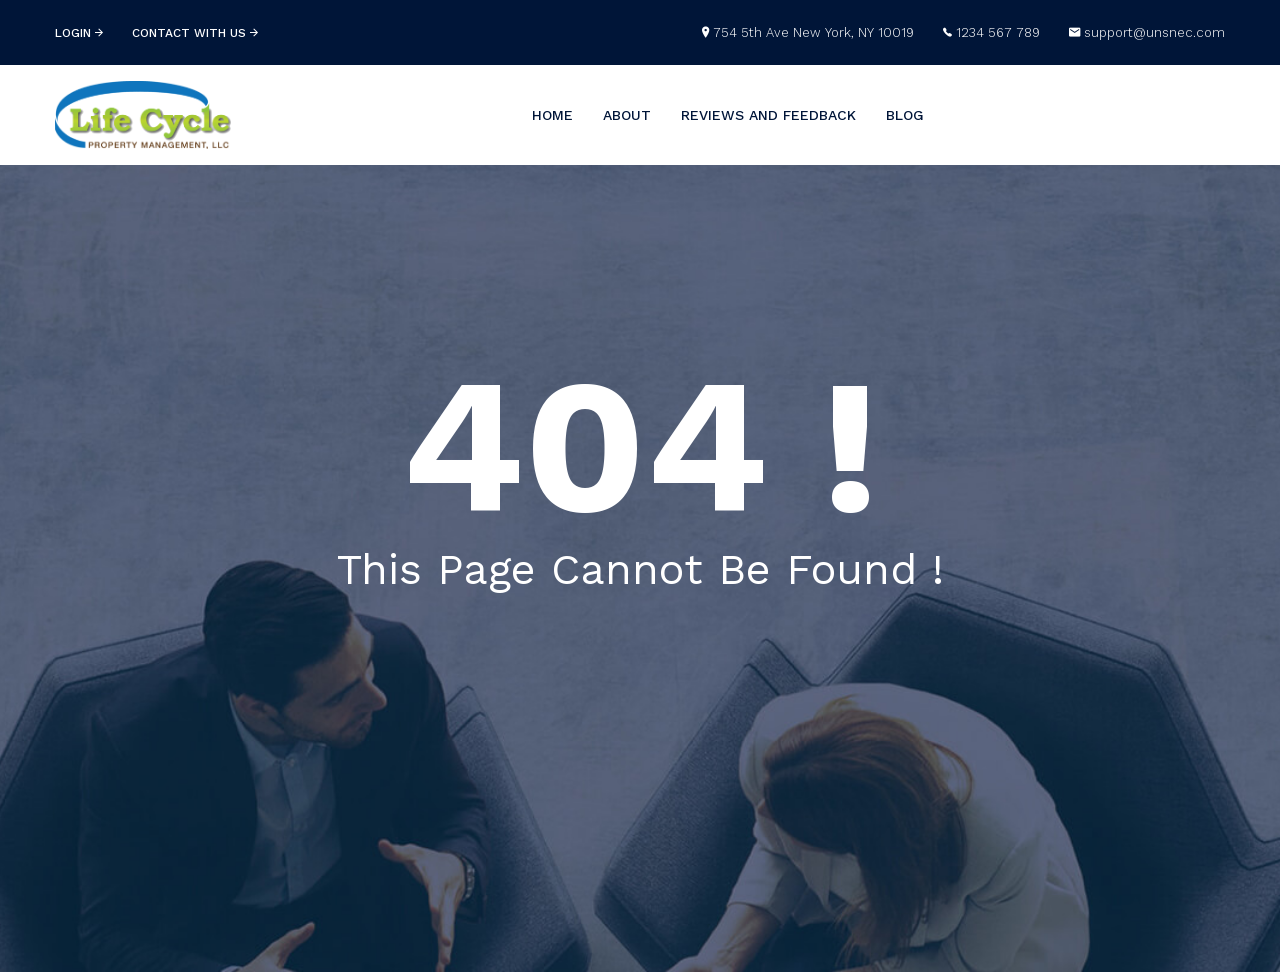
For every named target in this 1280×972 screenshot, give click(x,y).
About (627, 115)
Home (552, 115)
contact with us (195, 33)
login (79, 33)
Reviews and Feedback (768, 115)
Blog (905, 115)
